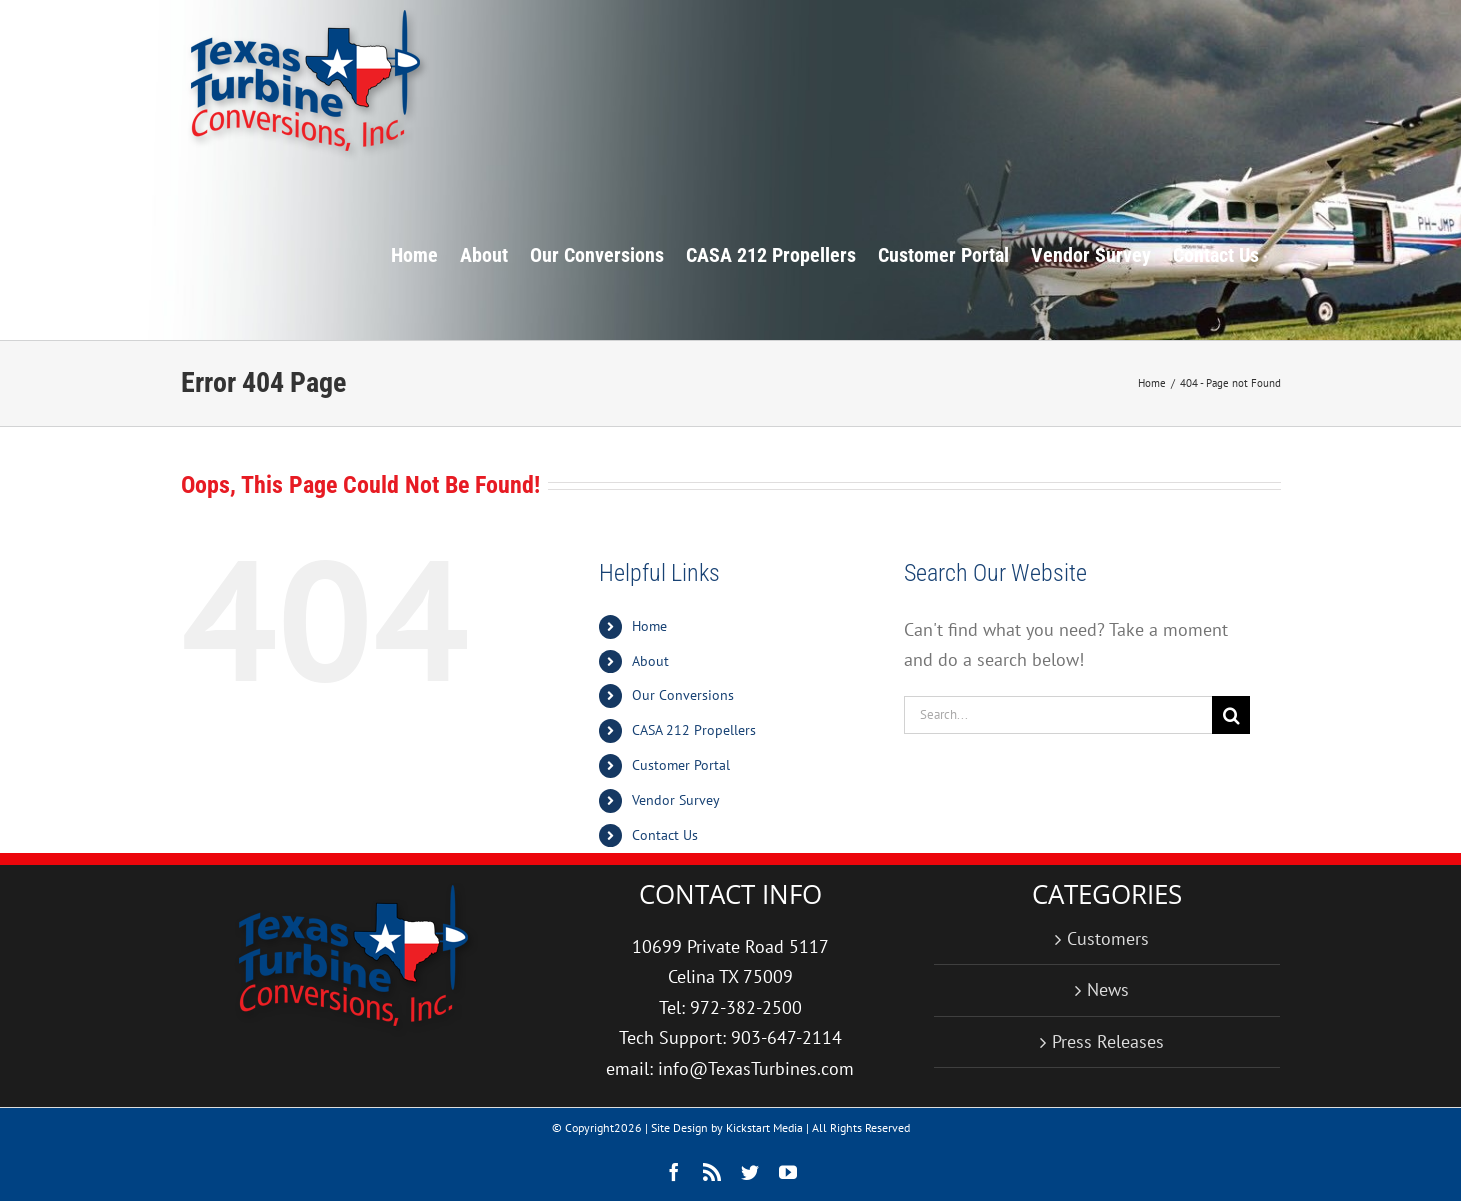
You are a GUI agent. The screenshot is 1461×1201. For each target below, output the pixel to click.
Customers (1108, 938)
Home (649, 626)
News (1108, 989)
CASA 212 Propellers (694, 730)
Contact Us (665, 835)
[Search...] (1058, 715)
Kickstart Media (764, 1127)
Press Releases (1108, 1041)
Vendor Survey (676, 800)
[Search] (1231, 715)
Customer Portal (681, 765)
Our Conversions (683, 695)
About (650, 661)
